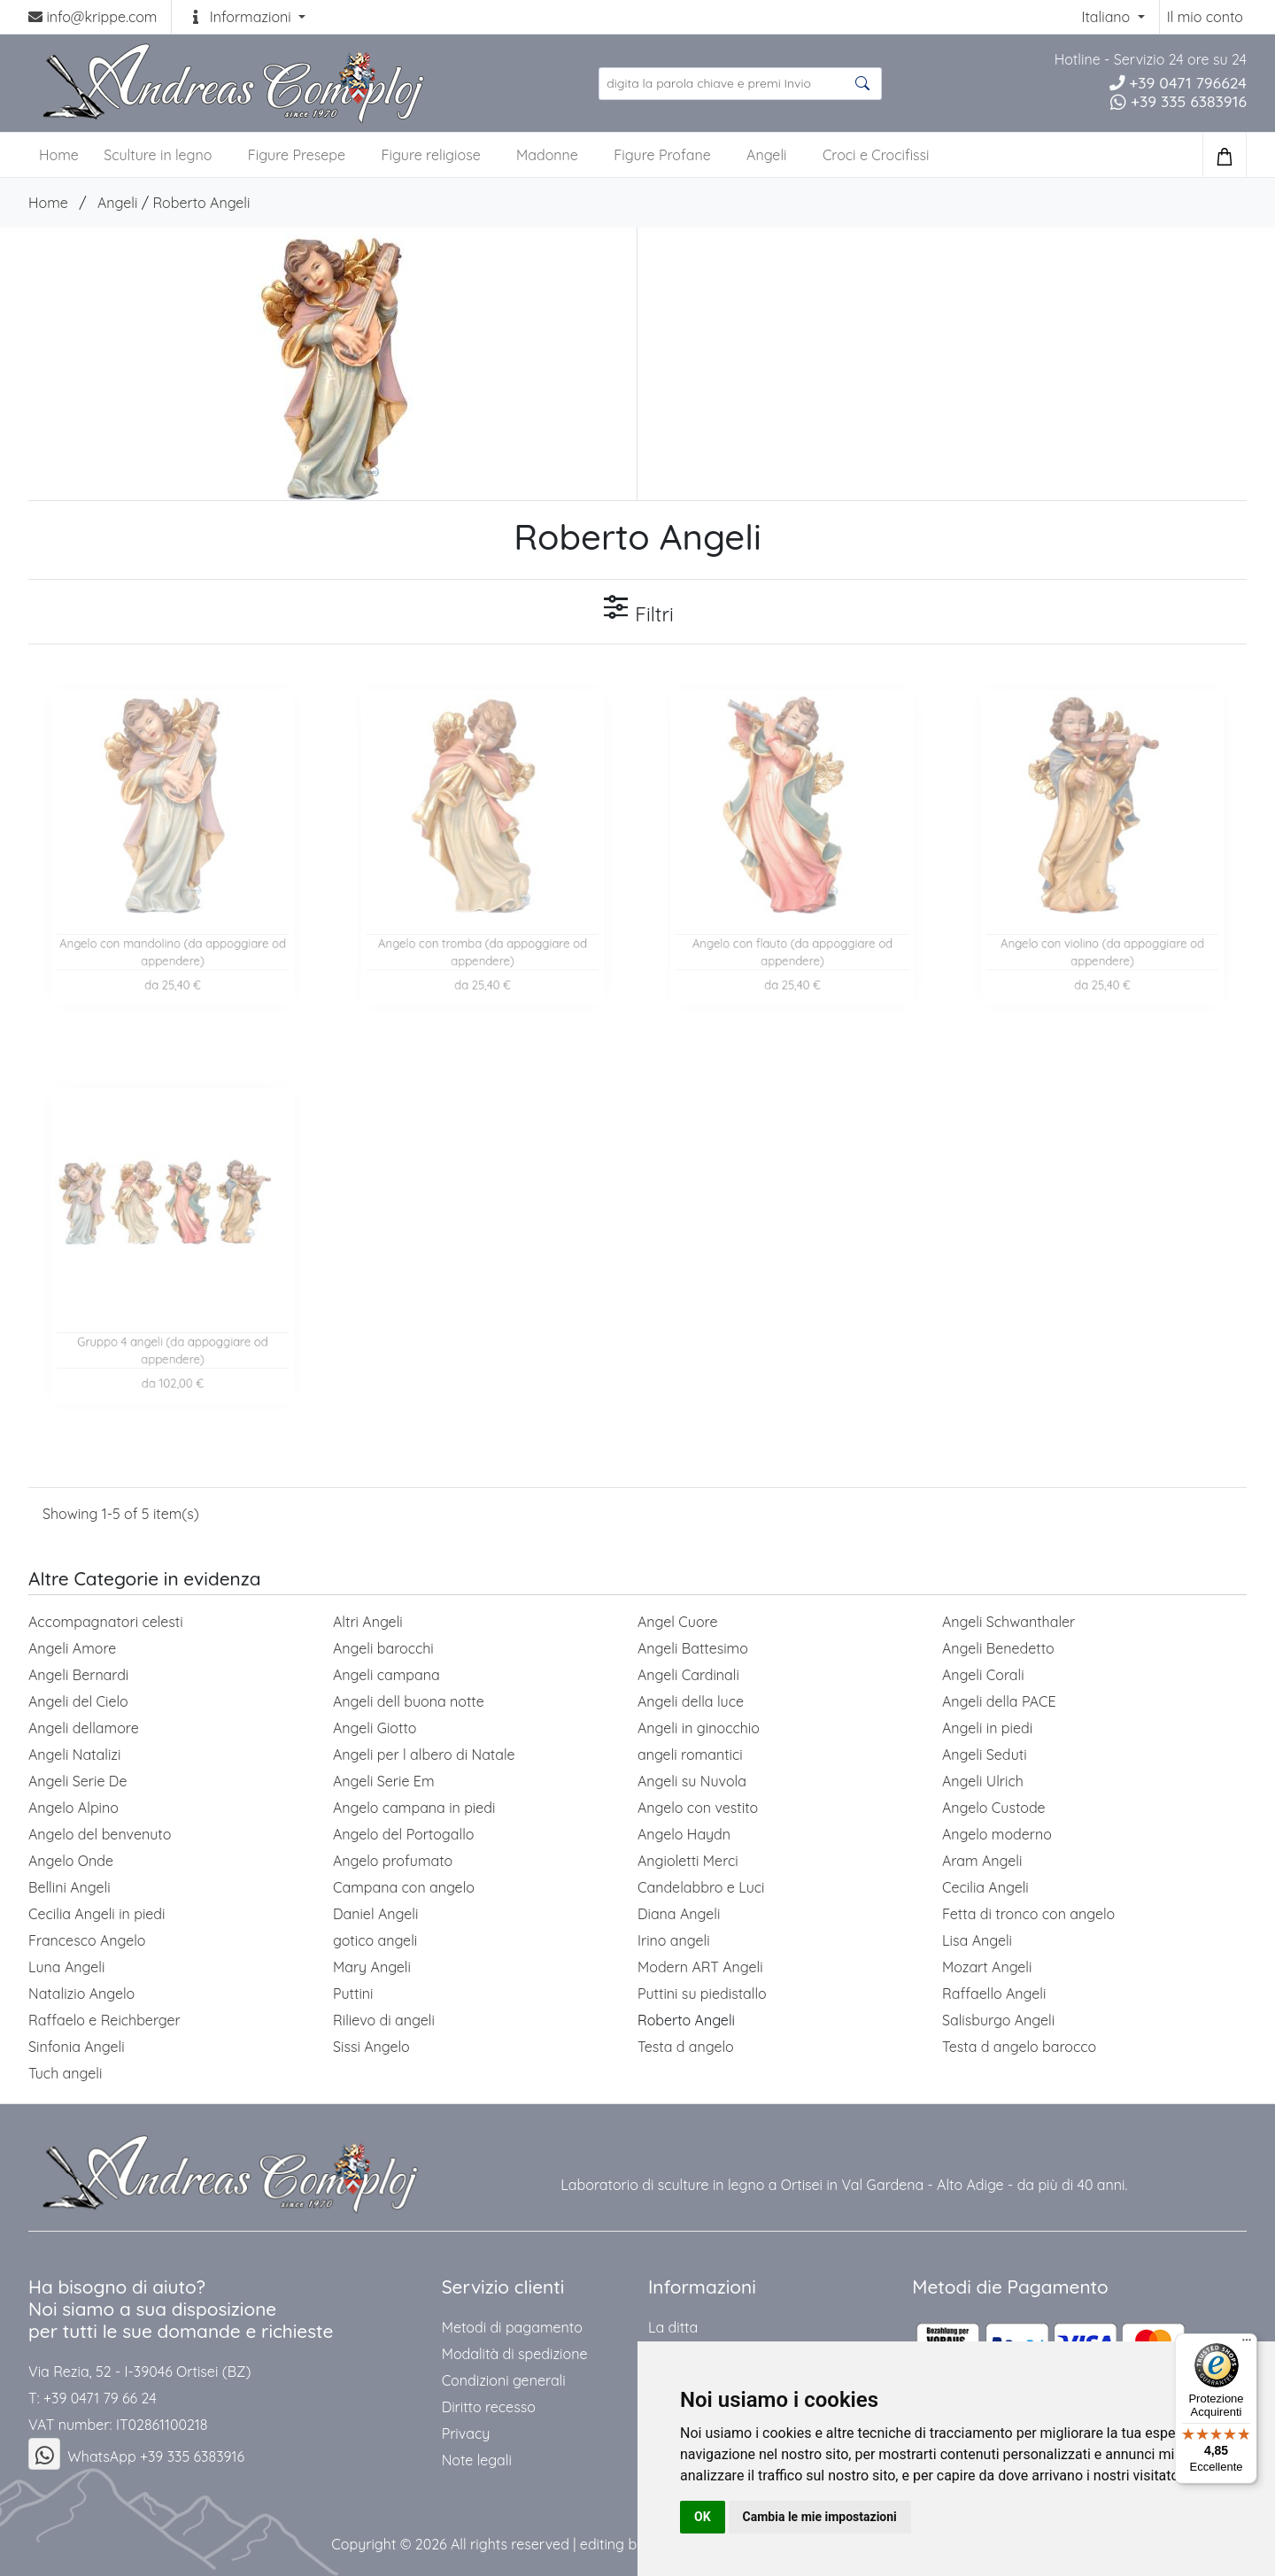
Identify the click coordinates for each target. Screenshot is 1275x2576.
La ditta (673, 2327)
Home (48, 203)
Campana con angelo (404, 1887)
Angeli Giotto (374, 1728)
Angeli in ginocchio (699, 1728)
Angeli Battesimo (693, 1648)
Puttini (353, 1993)
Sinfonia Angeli (76, 2046)
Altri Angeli (368, 1622)
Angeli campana (386, 1675)
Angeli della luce (691, 1701)
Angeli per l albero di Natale (424, 1754)
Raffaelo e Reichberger (104, 2020)
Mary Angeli (372, 1967)
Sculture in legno (158, 155)
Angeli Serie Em (383, 1781)
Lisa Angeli (977, 1940)
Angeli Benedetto (998, 1648)
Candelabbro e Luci (701, 1887)
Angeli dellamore (83, 1728)
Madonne (547, 155)
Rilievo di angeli (384, 2020)
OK (702, 2517)
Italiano (1107, 17)
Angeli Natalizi (74, 1754)
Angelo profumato (392, 1861)
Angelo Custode (994, 1807)
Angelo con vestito (698, 1807)
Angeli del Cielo (78, 1701)
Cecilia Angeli (985, 1887)
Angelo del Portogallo (403, 1834)
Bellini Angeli (69, 1887)
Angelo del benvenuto (99, 1834)
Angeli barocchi (383, 1648)
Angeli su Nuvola (692, 1781)
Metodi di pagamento (512, 2327)
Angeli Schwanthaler (1008, 1622)
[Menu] (1246, 2344)
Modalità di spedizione (515, 2354)
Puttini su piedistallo (702, 1993)
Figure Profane (662, 155)
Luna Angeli (66, 1967)
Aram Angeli (982, 1861)
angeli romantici (690, 1754)
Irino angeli (674, 1940)
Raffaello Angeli (994, 1993)
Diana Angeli (679, 1914)
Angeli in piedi (987, 1728)
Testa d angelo (686, 2046)
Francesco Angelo (86, 1940)
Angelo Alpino (73, 1807)
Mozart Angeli (987, 1967)
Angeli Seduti (984, 1754)
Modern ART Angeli (700, 1967)
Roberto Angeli (201, 203)
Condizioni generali (504, 2380)
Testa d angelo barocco (1019, 2046)
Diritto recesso (489, 2407)
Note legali (477, 2460)
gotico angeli (375, 1940)
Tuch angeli (65, 2073)
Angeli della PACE (999, 1701)
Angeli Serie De (77, 1781)
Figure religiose (430, 155)
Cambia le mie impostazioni (820, 2517)
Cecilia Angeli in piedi (96, 1914)
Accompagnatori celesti (105, 1622)
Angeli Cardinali (688, 1675)
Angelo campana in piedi (414, 1807)
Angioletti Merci (688, 1861)
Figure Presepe (296, 155)
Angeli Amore (72, 1648)
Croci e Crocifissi (876, 155)
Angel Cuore (677, 1622)
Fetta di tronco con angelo (1028, 1914)
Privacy (466, 2433)
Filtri (637, 610)
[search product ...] (740, 83)
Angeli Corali (983, 1675)
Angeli (766, 155)
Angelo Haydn (684, 1834)
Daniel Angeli (375, 1914)
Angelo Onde (70, 1861)
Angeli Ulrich (983, 1781)
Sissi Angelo (371, 2046)
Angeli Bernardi (78, 1675)
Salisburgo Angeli (998, 2020)
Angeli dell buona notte (408, 1701)
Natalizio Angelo (81, 1993)
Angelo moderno (997, 1834)
